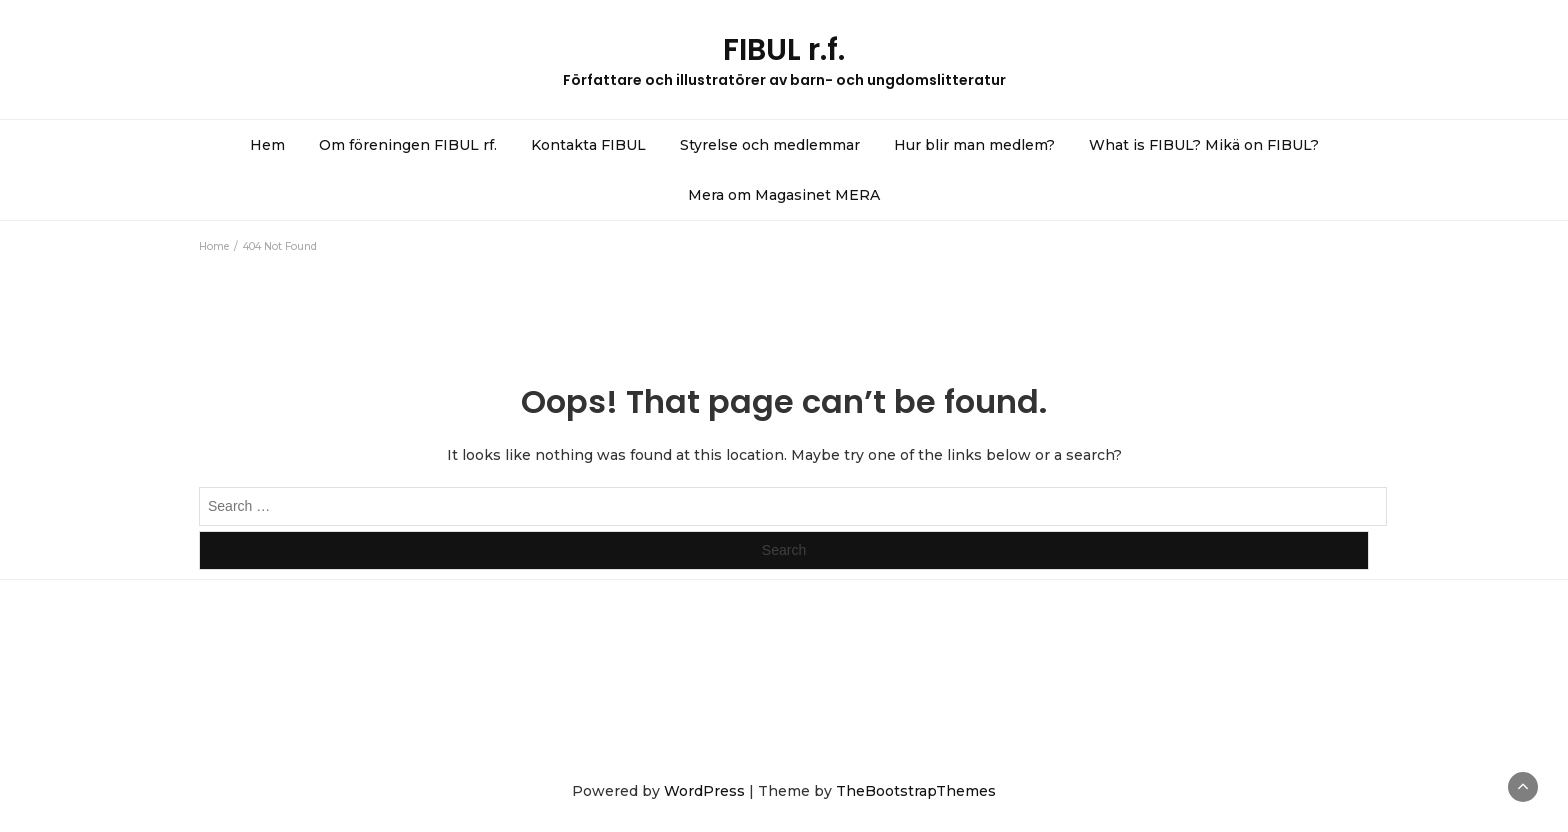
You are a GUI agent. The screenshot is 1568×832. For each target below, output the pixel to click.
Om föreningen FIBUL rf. (408, 145)
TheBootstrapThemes (916, 791)
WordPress (704, 791)
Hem (267, 145)
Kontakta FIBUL (588, 145)
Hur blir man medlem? (974, 145)
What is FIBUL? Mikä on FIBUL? (1204, 145)
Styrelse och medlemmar (770, 145)
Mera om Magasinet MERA (784, 195)
